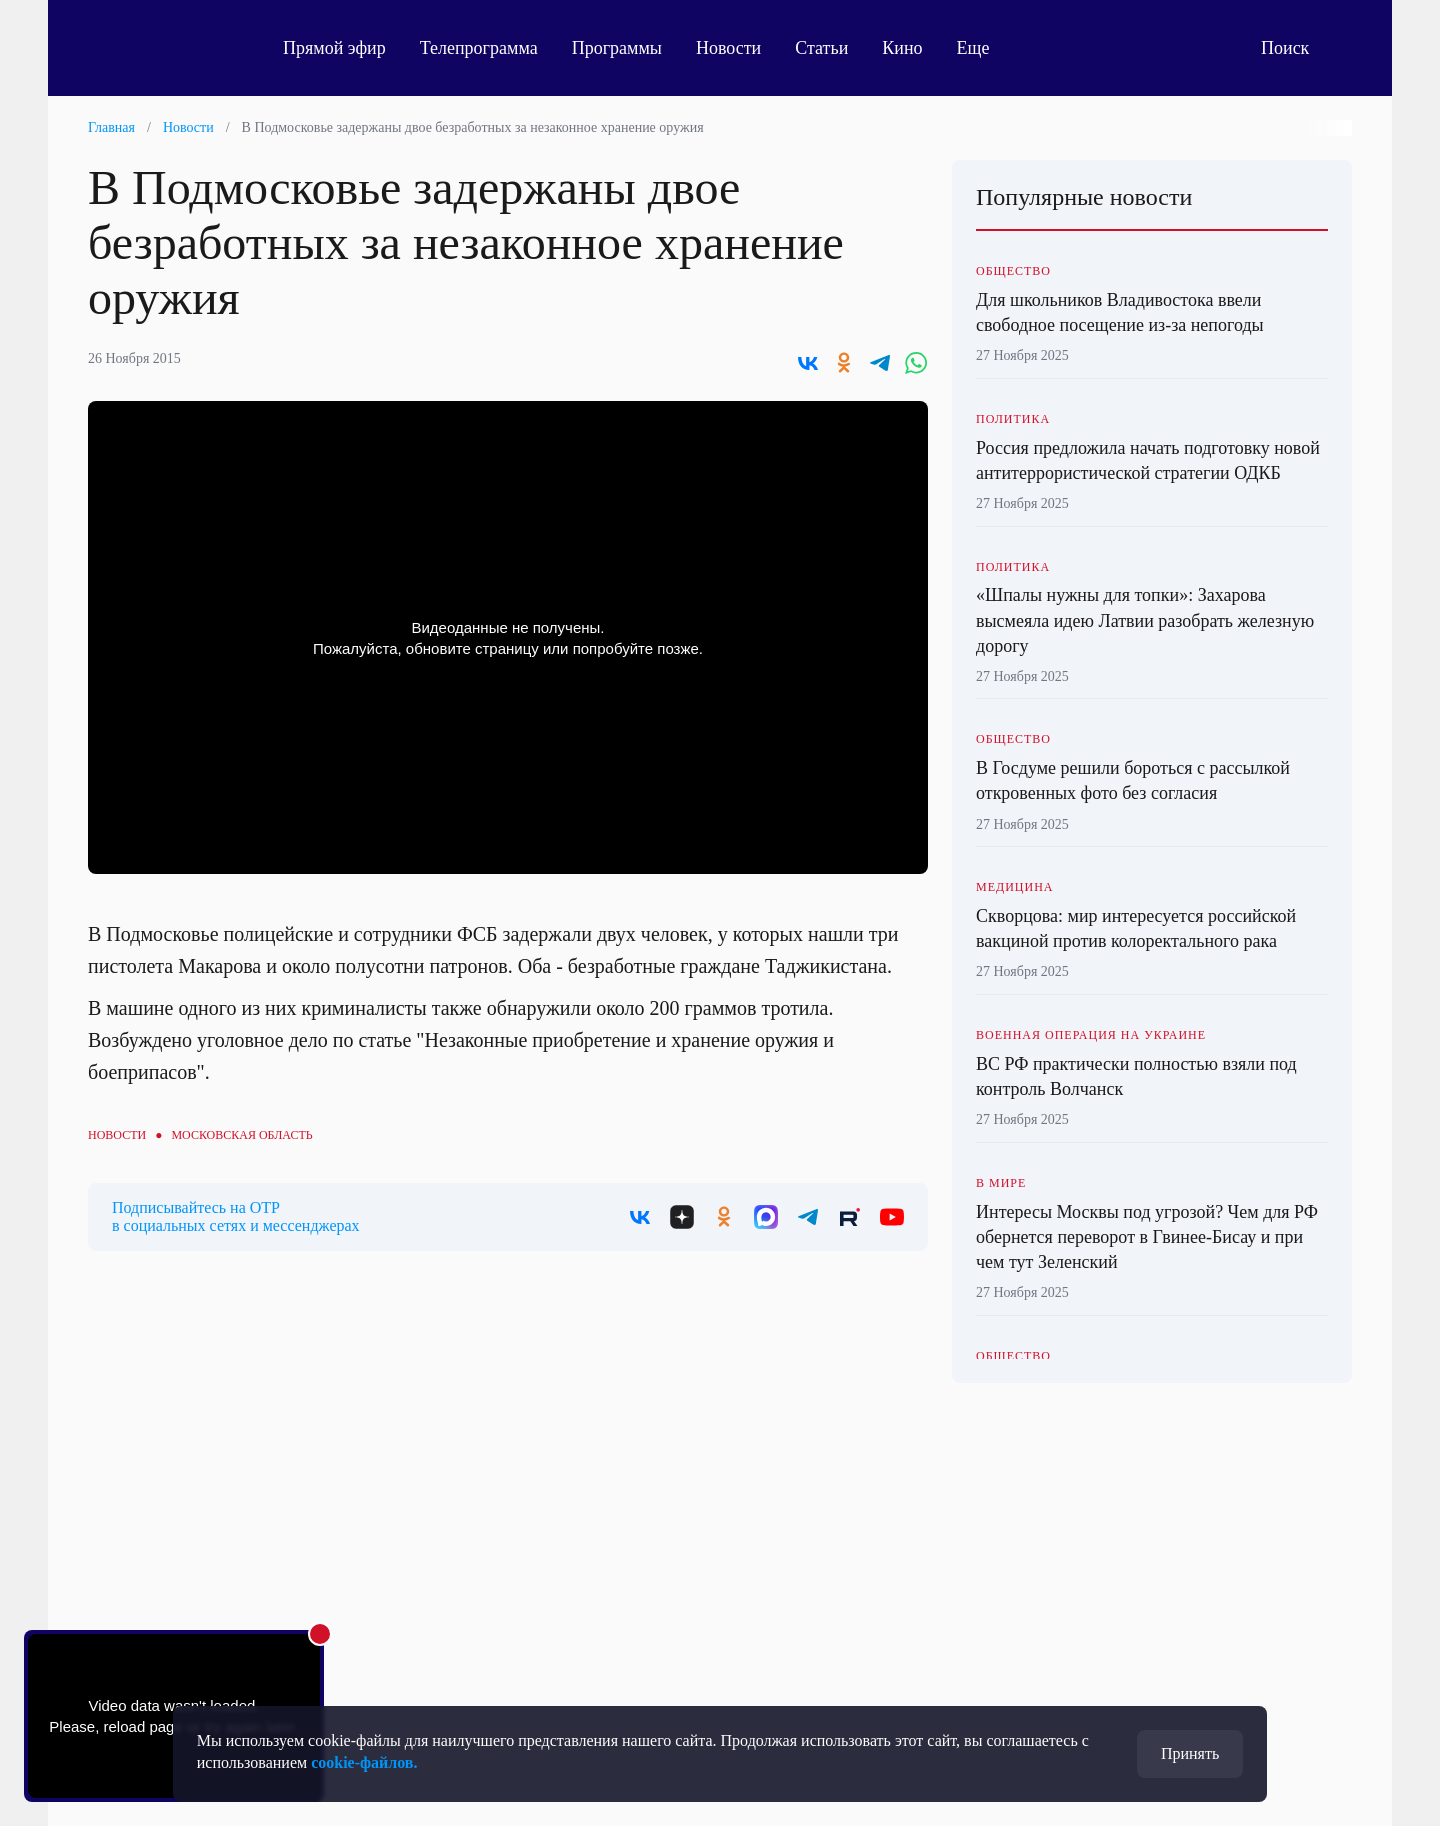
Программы (617, 48)
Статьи (821, 48)
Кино (902, 48)
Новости (728, 48)
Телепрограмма (479, 48)
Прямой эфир (334, 48)
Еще (984, 48)
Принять (1190, 1753)
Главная (111, 127)
